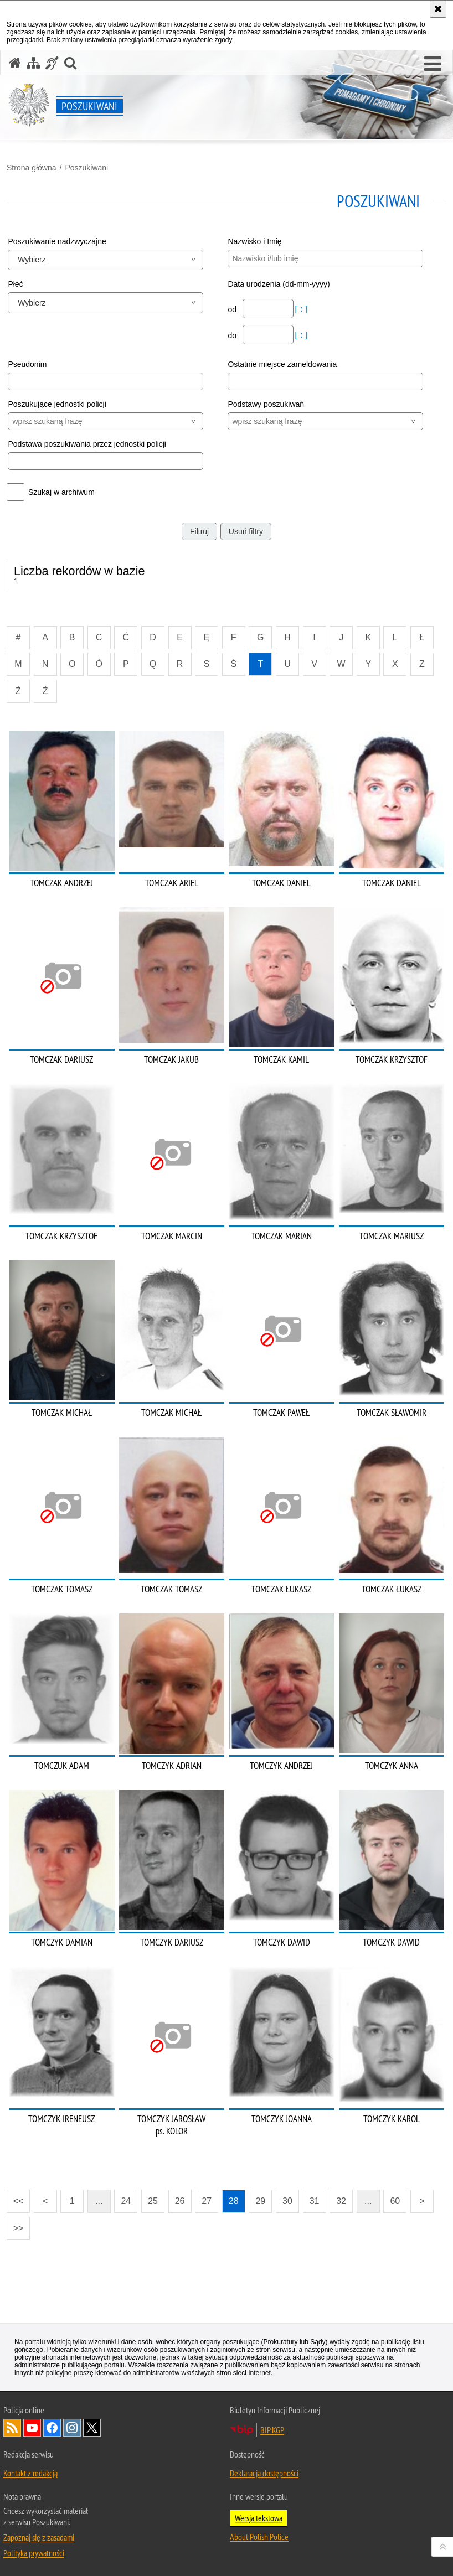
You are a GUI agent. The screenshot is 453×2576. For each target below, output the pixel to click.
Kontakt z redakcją (30, 2473)
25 (153, 2201)
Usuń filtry (246, 531)
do (233, 335)
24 (126, 2201)
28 (234, 2201)
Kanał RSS (12, 2428)
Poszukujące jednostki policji (57, 404)
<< (15, 2198)
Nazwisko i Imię (254, 241)
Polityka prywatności (33, 2552)
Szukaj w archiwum (61, 492)
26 (180, 2201)
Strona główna (31, 167)
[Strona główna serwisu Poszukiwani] (15, 63)
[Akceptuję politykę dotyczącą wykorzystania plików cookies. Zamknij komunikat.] (438, 9)
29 (260, 2201)
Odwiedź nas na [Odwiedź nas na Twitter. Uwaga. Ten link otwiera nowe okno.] (92, 2428)
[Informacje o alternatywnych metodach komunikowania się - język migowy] (52, 63)
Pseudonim (27, 364)
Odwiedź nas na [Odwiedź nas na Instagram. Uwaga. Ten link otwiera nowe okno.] (72, 2428)
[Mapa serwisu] (33, 63)
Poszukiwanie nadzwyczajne (57, 241)
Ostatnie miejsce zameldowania (282, 364)
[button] (432, 64)
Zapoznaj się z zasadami (38, 2537)
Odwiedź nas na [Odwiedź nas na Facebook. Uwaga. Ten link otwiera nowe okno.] (52, 2428)
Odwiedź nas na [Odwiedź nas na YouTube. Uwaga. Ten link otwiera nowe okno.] (32, 2428)
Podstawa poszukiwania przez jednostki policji (87, 443)
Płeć (15, 284)
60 (395, 2201)
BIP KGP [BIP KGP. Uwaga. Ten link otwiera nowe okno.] (272, 2429)
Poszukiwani (86, 167)
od (233, 309)
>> (15, 2225)
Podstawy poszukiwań (266, 404)
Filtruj (199, 531)
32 (341, 2201)
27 (207, 2201)
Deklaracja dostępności (264, 2473)
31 (315, 2201)
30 (287, 2201)
